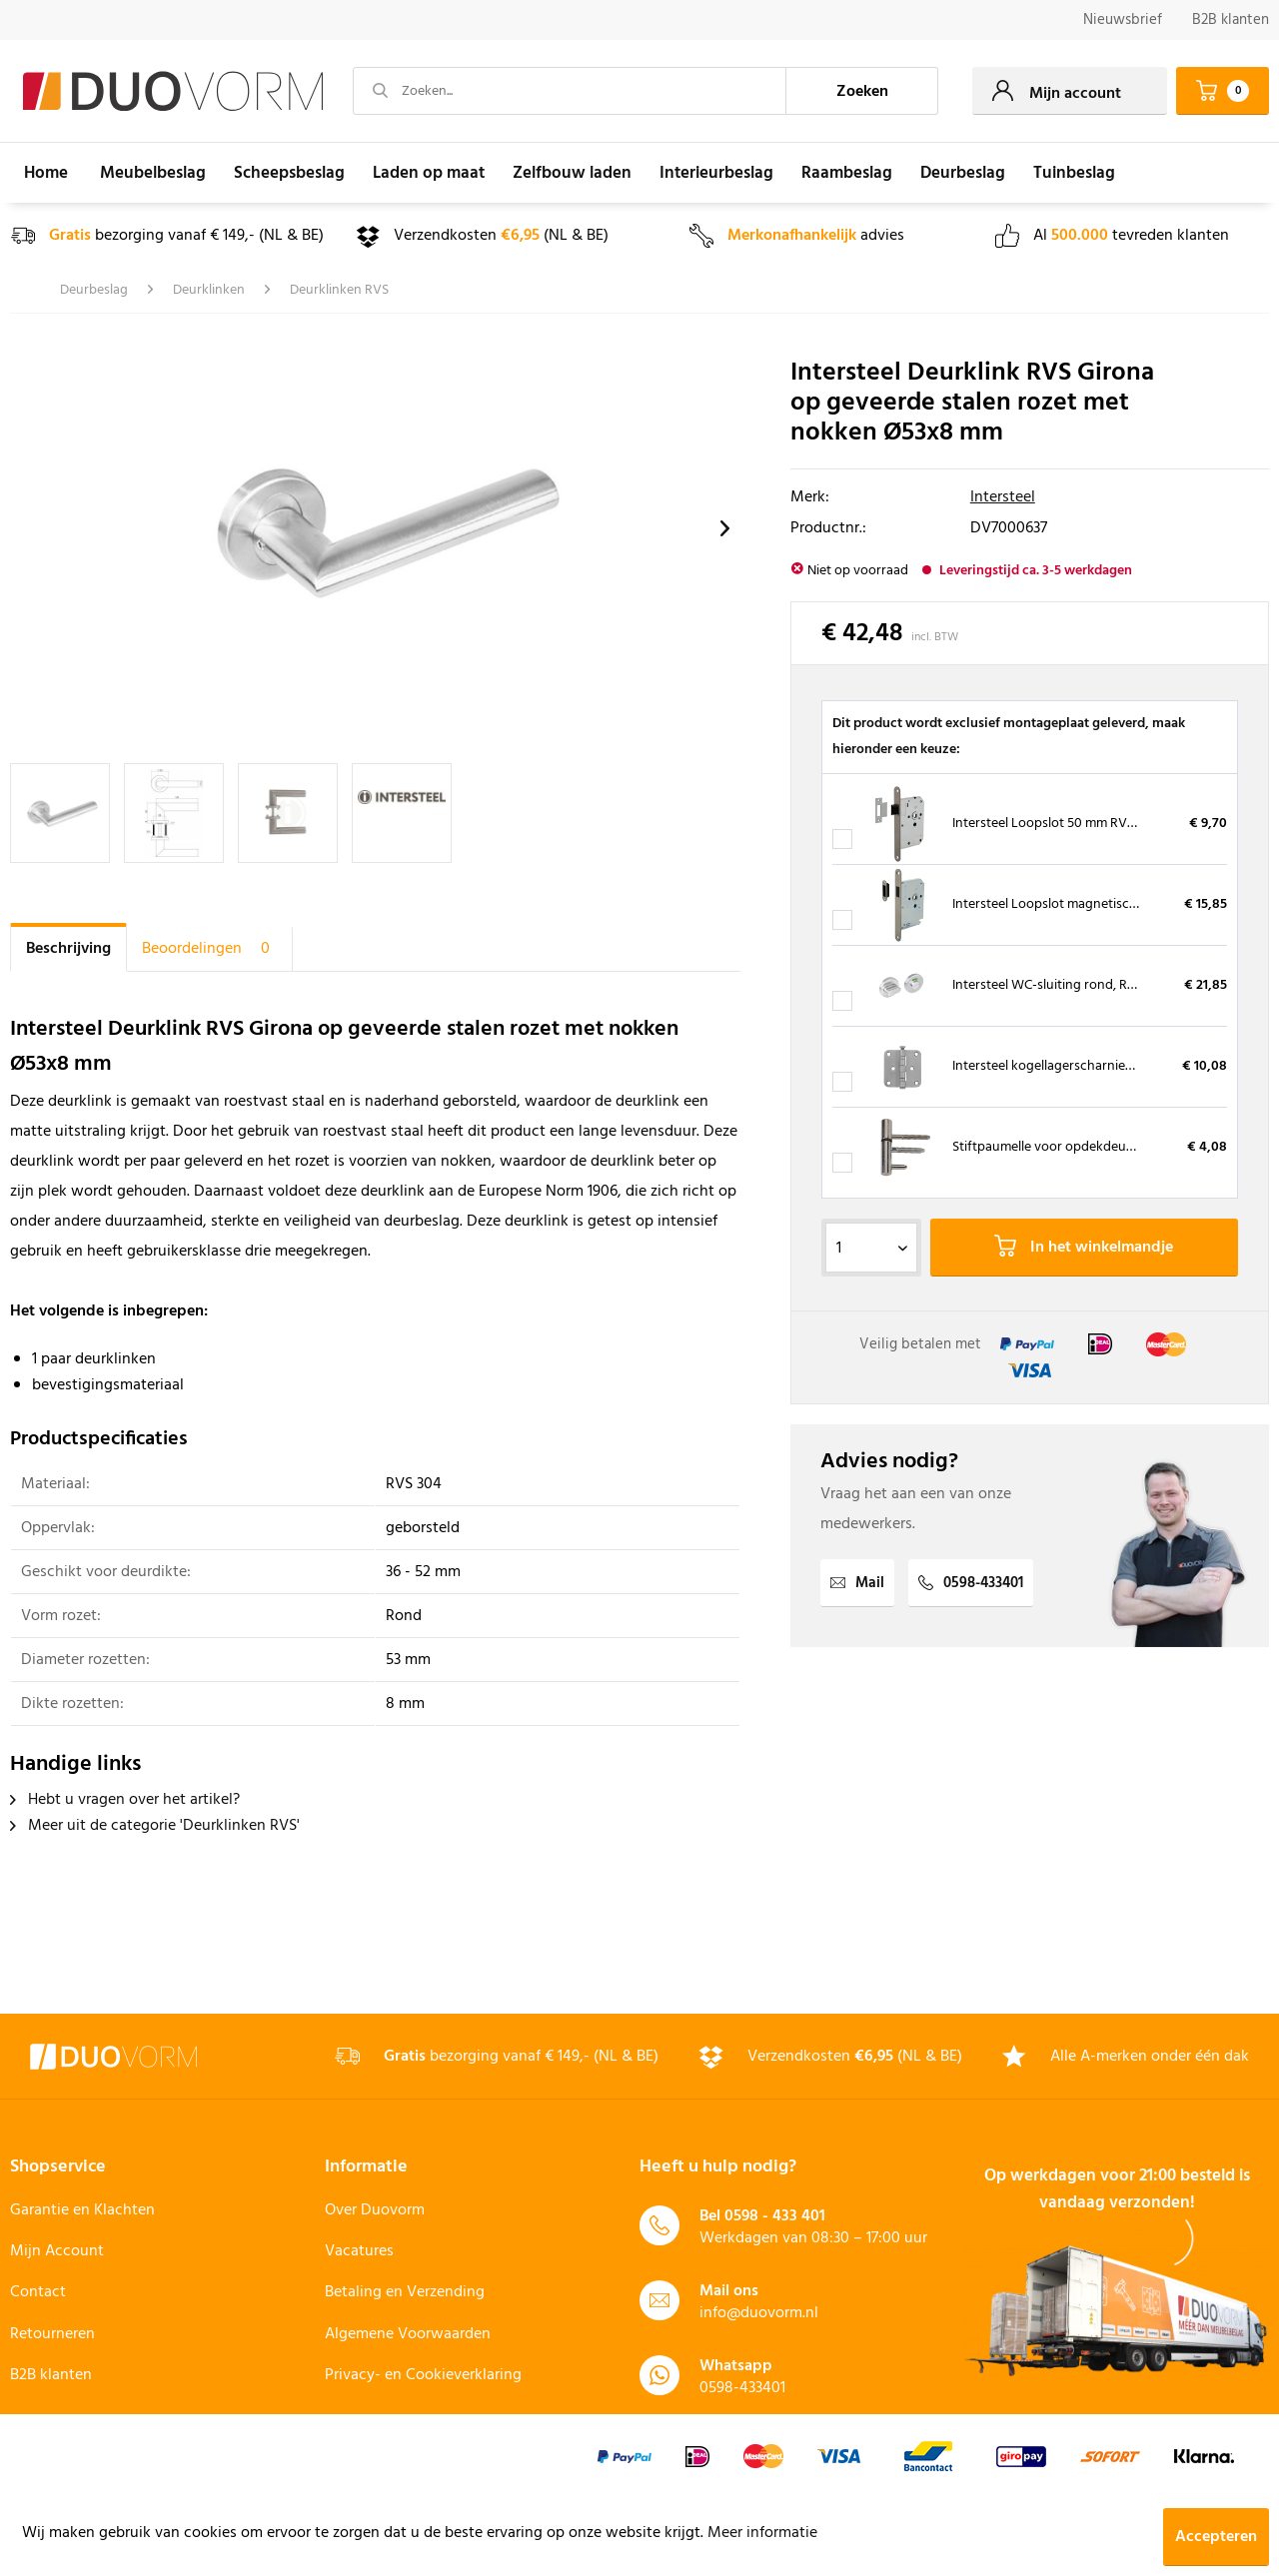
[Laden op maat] (429, 173)
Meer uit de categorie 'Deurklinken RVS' (155, 1826)
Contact (38, 2292)
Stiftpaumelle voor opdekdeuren (1049, 1147)
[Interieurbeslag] (716, 173)
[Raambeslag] (846, 173)
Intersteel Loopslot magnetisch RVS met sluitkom (1098, 904)
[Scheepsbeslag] (289, 173)
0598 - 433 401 (774, 2216)
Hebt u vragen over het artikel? (125, 1800)
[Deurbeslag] (962, 173)
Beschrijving (68, 949)
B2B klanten (1230, 20)
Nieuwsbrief (1122, 20)
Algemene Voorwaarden (408, 2334)
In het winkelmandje (1083, 1248)
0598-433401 (970, 1583)
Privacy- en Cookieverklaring (423, 2375)
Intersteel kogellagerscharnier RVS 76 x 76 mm (1088, 1066)
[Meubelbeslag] (153, 173)
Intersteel (1002, 497)
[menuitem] (1122, 20)
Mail (857, 1583)
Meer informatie (762, 2533)
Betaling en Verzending (405, 2292)
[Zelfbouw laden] (572, 173)
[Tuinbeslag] (1074, 173)
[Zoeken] (862, 91)
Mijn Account (57, 2251)
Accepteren (1216, 2537)
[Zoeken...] (569, 91)
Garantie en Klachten (82, 2210)
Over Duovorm (375, 2210)
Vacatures (359, 2251)
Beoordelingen (209, 949)
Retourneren (52, 2334)
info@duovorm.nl (758, 2313)
